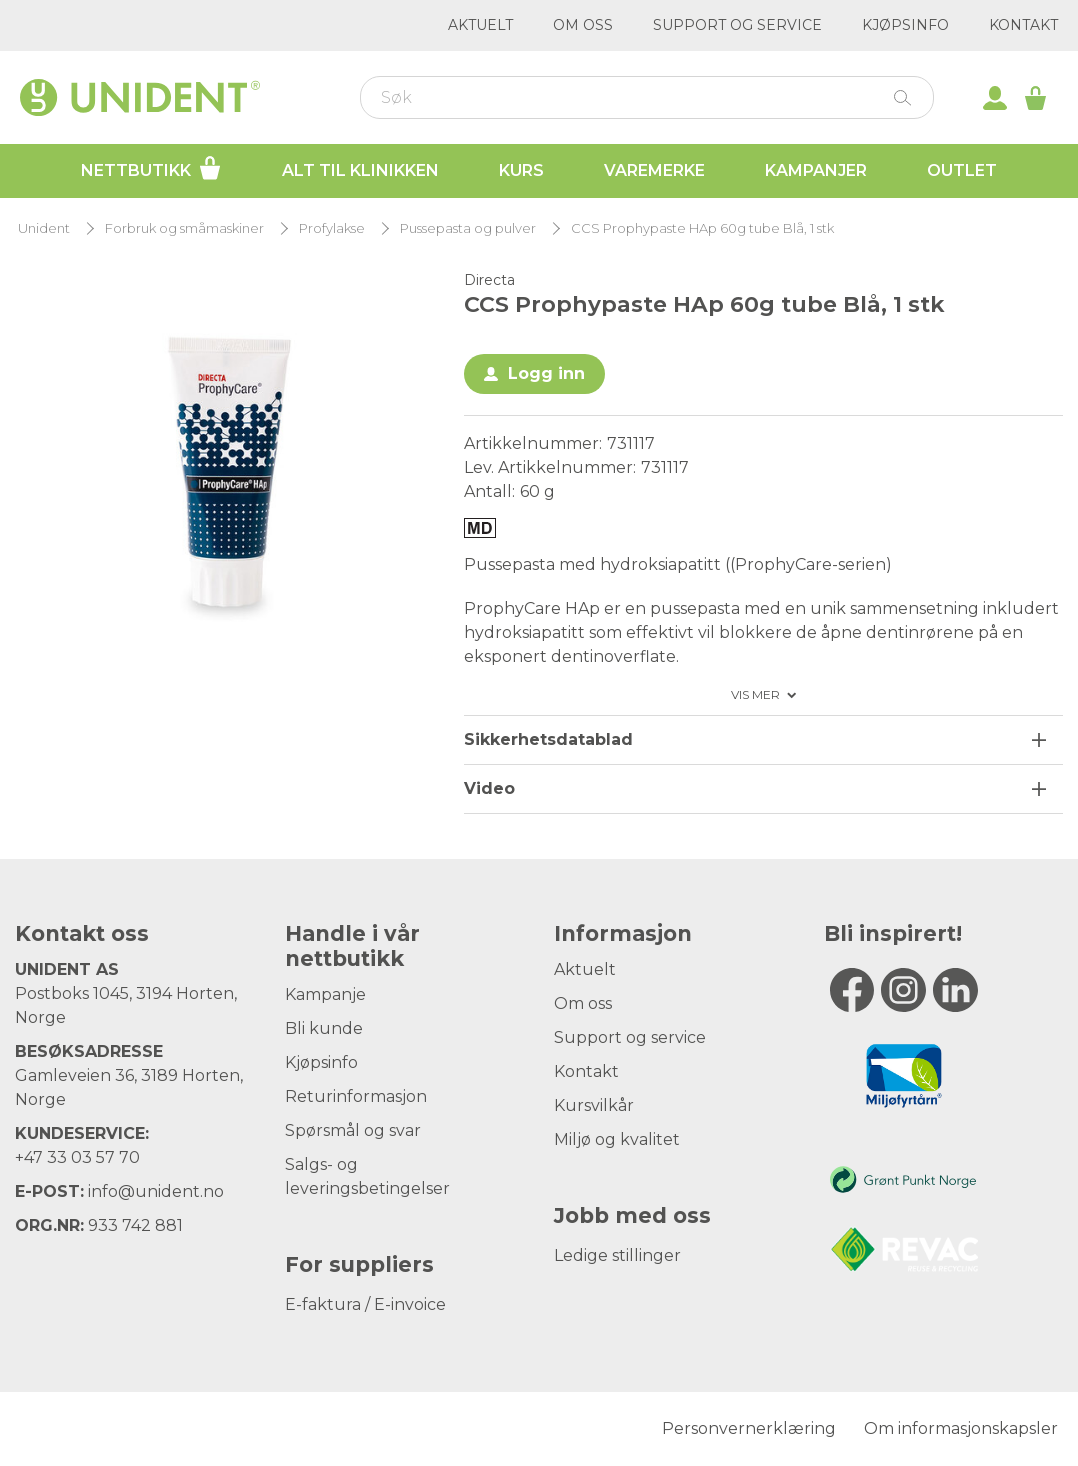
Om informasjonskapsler (961, 1428)
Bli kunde (324, 1028)
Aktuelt (480, 25)
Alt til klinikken (360, 170)
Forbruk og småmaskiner (184, 228)
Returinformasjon (356, 1096)
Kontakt (1023, 25)
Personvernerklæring (749, 1428)
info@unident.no (156, 1191)
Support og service (737, 25)
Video (489, 788)
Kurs (521, 170)
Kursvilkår (594, 1105)
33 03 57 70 (93, 1157)
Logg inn (546, 373)
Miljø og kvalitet (617, 1139)
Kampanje (325, 994)
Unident (44, 228)
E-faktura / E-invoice (365, 1304)
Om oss (583, 25)
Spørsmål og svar (353, 1130)
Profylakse (332, 228)
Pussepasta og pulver (468, 228)
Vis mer (755, 695)
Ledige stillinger (617, 1255)
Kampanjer (816, 170)
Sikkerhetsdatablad (548, 739)
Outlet (962, 170)
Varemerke (654, 170)
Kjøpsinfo (905, 25)
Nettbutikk (151, 168)
